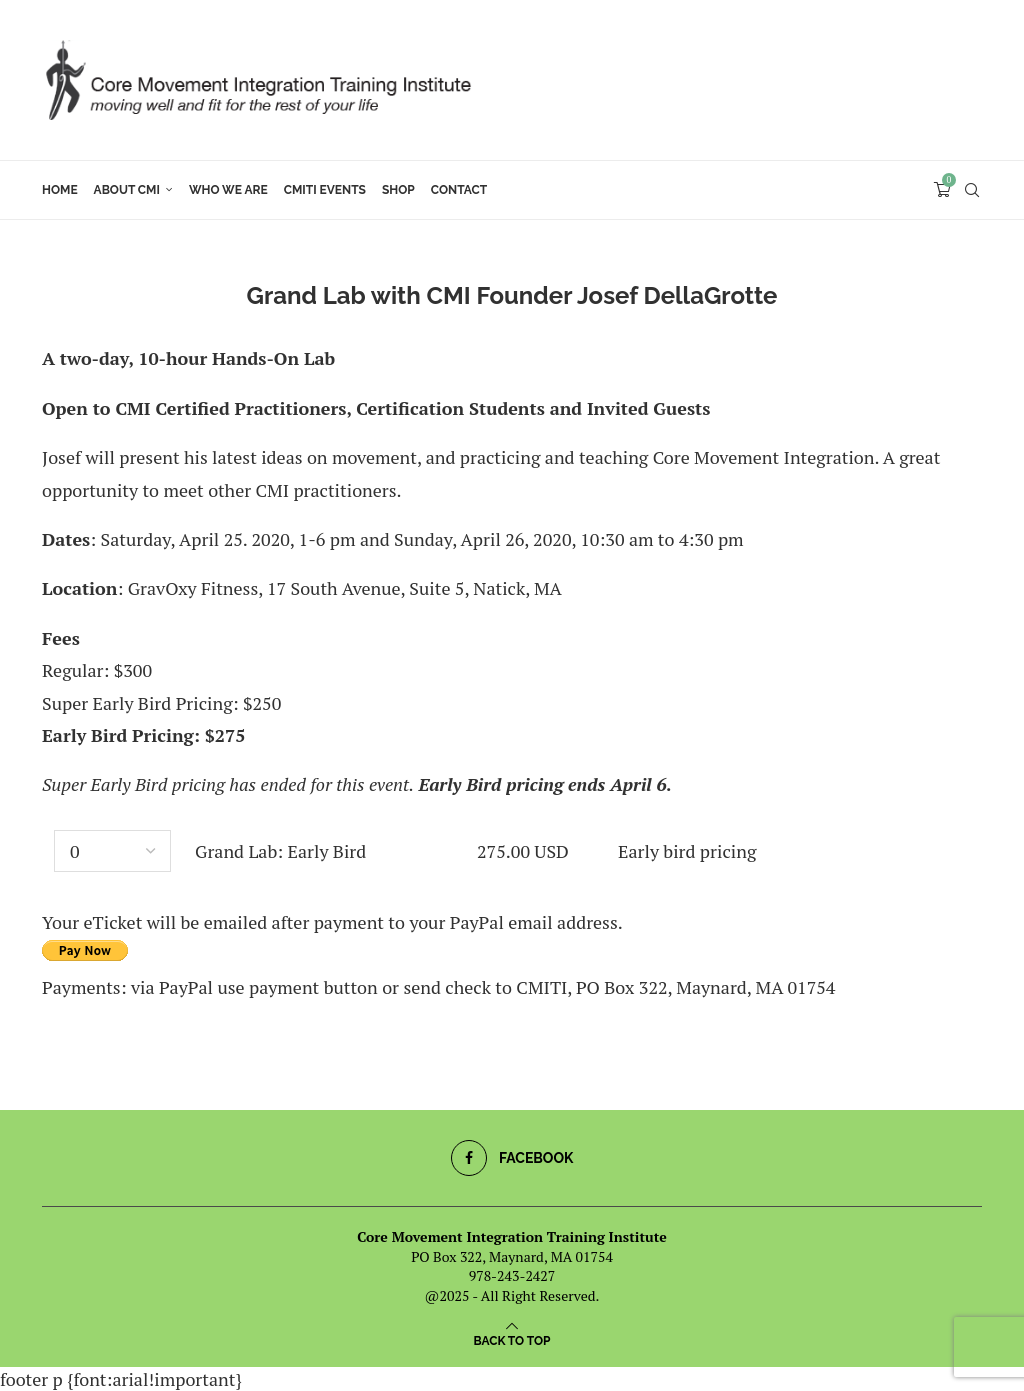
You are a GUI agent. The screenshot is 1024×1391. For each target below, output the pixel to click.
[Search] (972, 190)
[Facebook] (512, 1158)
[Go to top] (512, 1338)
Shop (398, 190)
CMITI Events (325, 190)
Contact (459, 190)
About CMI (127, 190)
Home (60, 190)
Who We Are (228, 190)
